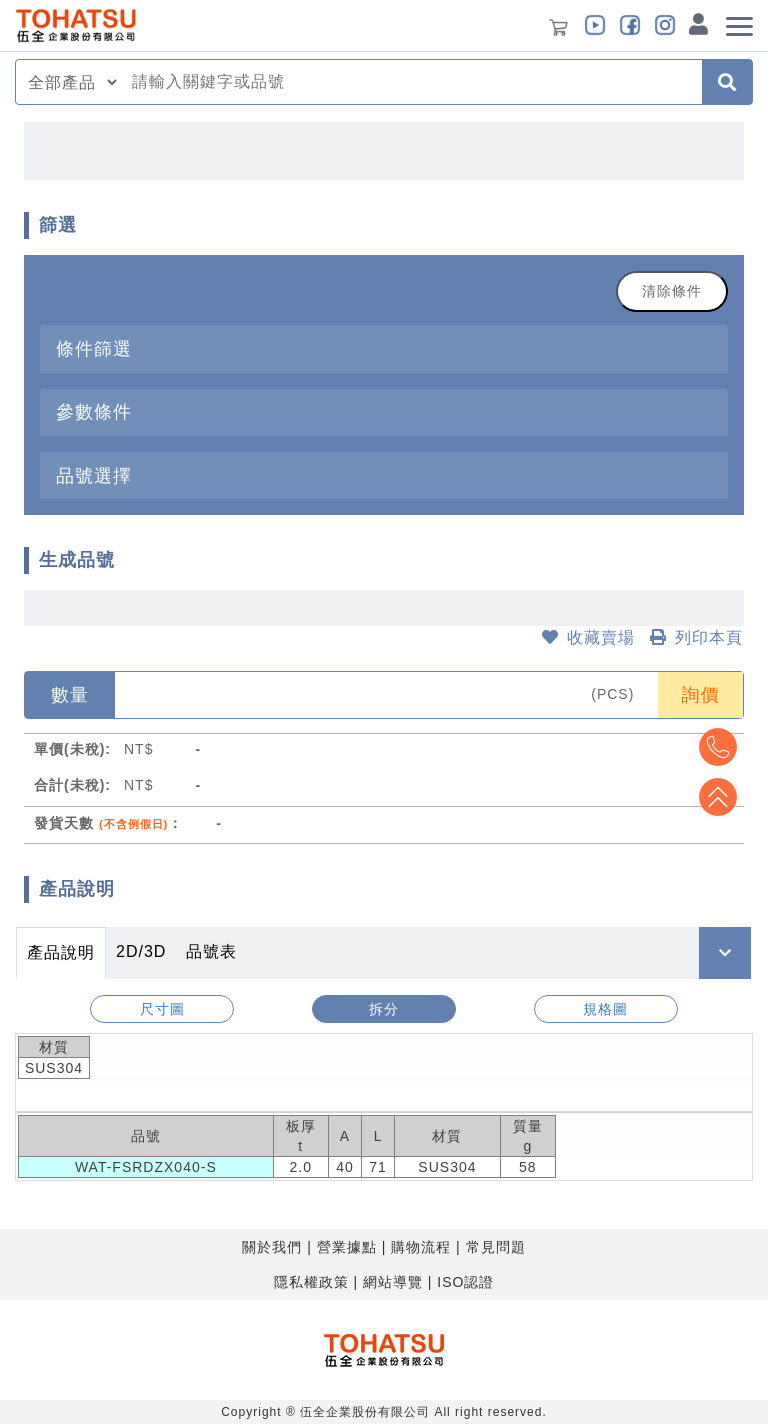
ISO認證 (465, 1282)
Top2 (718, 747)
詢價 (701, 695)
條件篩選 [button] (94, 348)
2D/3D (141, 951)
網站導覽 (393, 1282)
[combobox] (411, 82)
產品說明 (61, 952)
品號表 (211, 951)
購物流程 (421, 1247)
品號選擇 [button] (94, 475)
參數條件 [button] (94, 411)
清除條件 (672, 291)
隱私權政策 (311, 1282)
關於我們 (272, 1247)
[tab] (384, 348)
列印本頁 (696, 637)
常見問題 (496, 1247)
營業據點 (347, 1247)
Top (718, 797)
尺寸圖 (162, 1009)
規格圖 (605, 1009)
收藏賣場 (588, 637)
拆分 (384, 1009)
